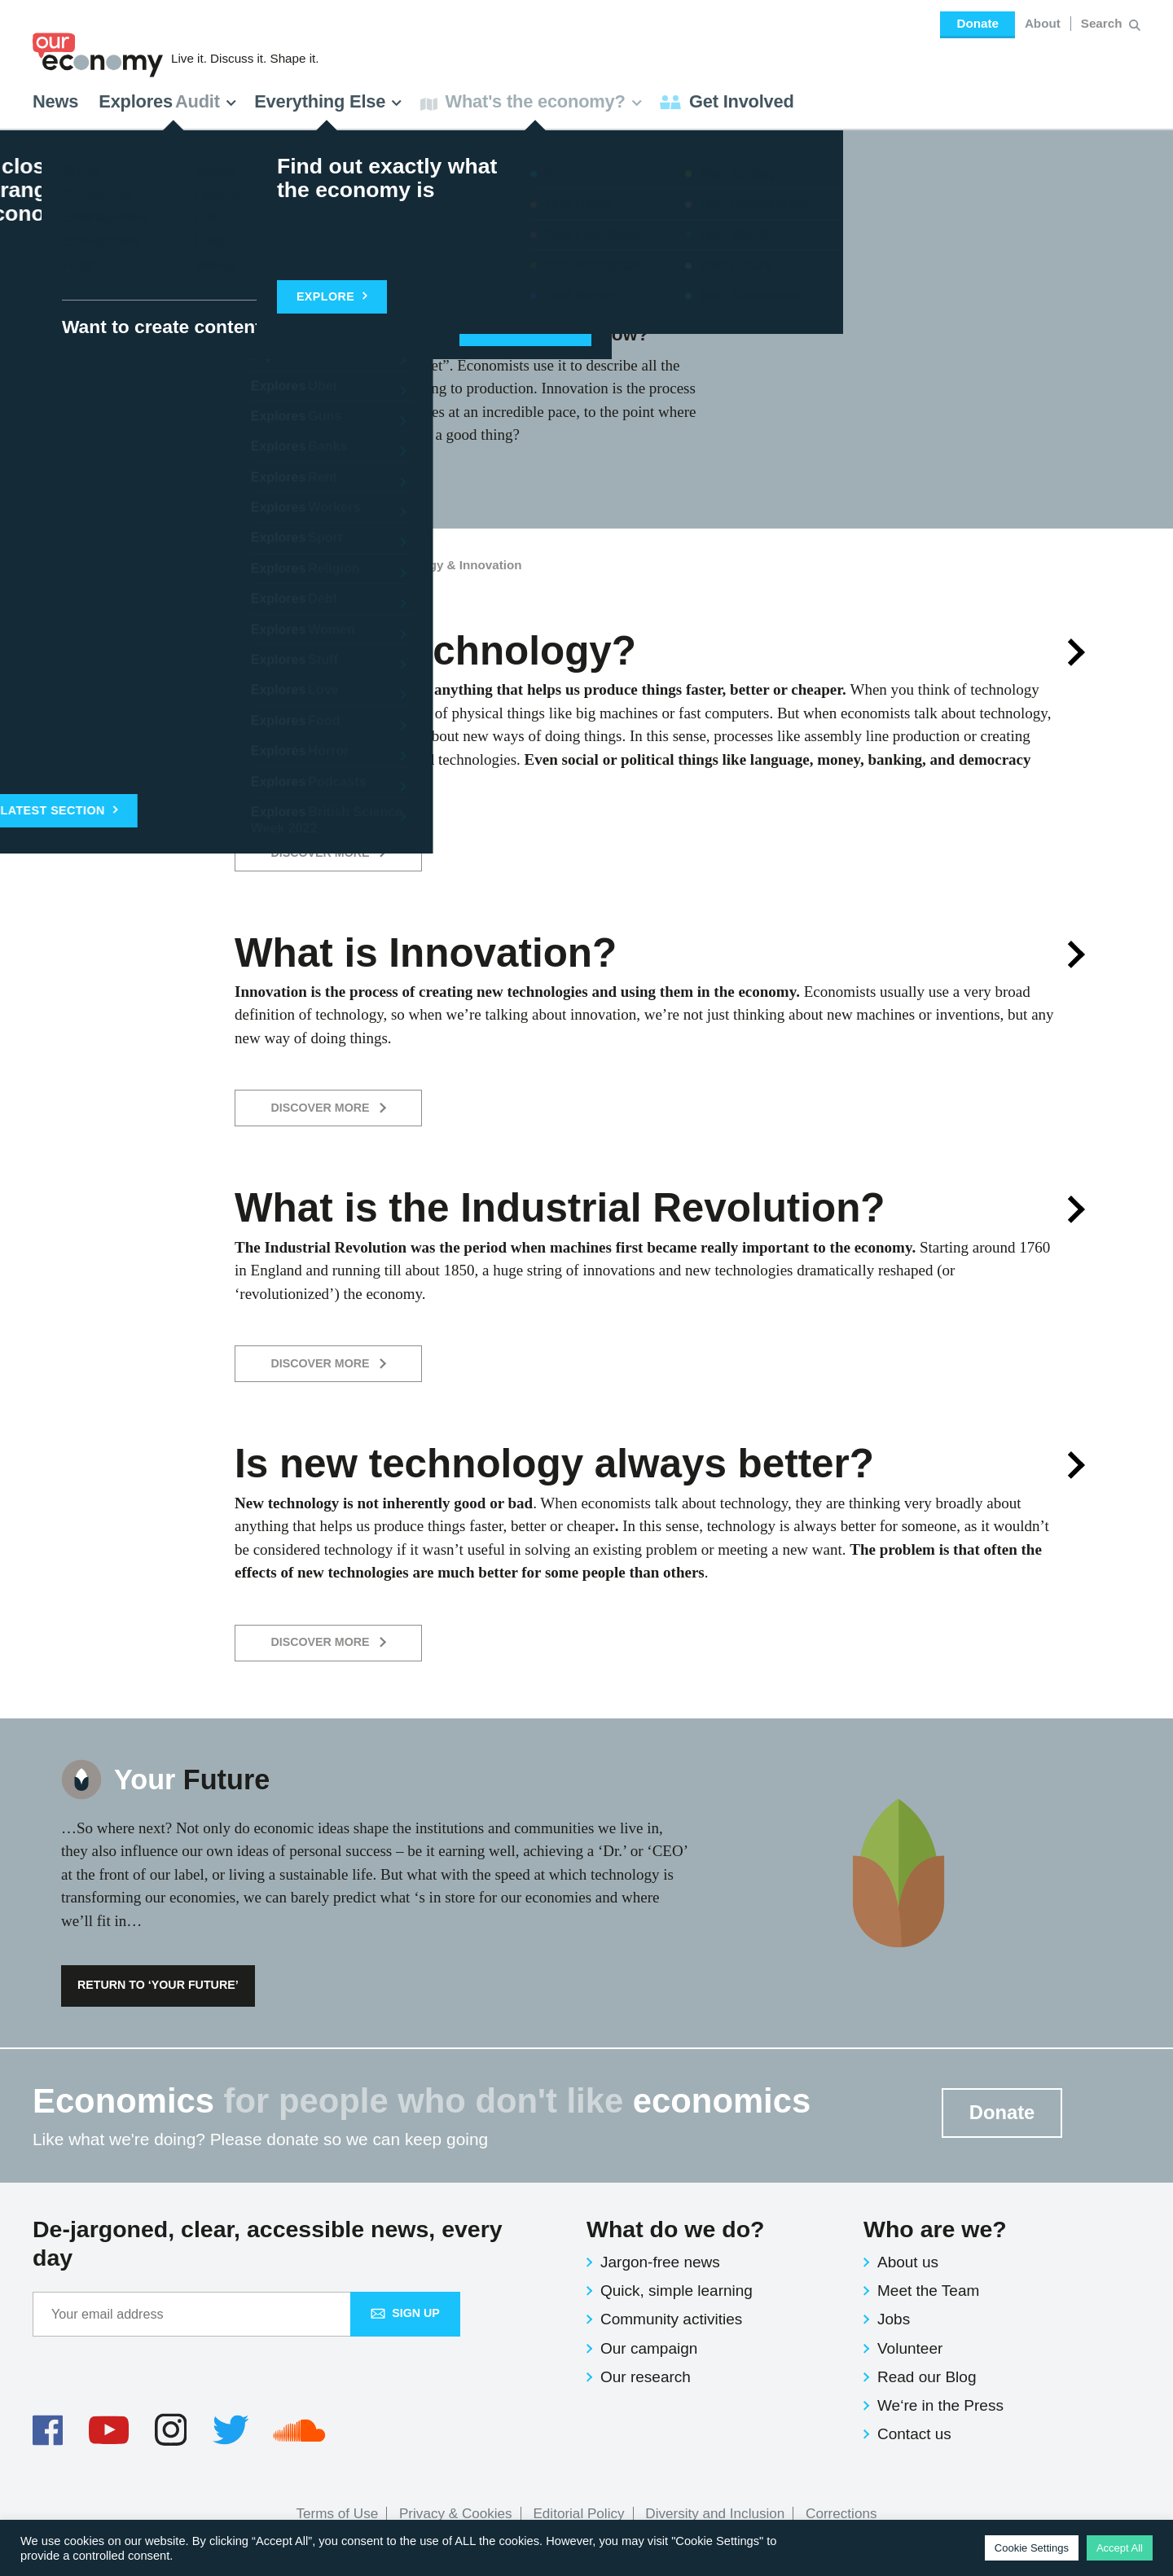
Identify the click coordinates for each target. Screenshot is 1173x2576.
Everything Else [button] (328, 101)
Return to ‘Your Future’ (158, 1984)
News (55, 101)
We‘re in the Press (940, 2405)
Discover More (327, 852)
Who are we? (935, 2229)
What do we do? (675, 2229)
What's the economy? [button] (531, 101)
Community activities (671, 2319)
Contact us (914, 2433)
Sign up (405, 2312)
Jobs (893, 2319)
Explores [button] (168, 101)
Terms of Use (338, 2513)
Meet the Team (928, 2290)
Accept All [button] (1119, 2548)
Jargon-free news (660, 2262)
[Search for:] (1103, 23)
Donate (977, 23)
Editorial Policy (578, 2513)
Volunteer (909, 2348)
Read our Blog (926, 2376)
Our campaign (648, 2348)
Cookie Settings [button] (1032, 2548)
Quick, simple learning (676, 2290)
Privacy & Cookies (455, 2513)
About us (907, 2262)
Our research (645, 2376)
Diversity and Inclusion (714, 2513)
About (1043, 23)
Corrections (841, 2513)
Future (163, 202)
